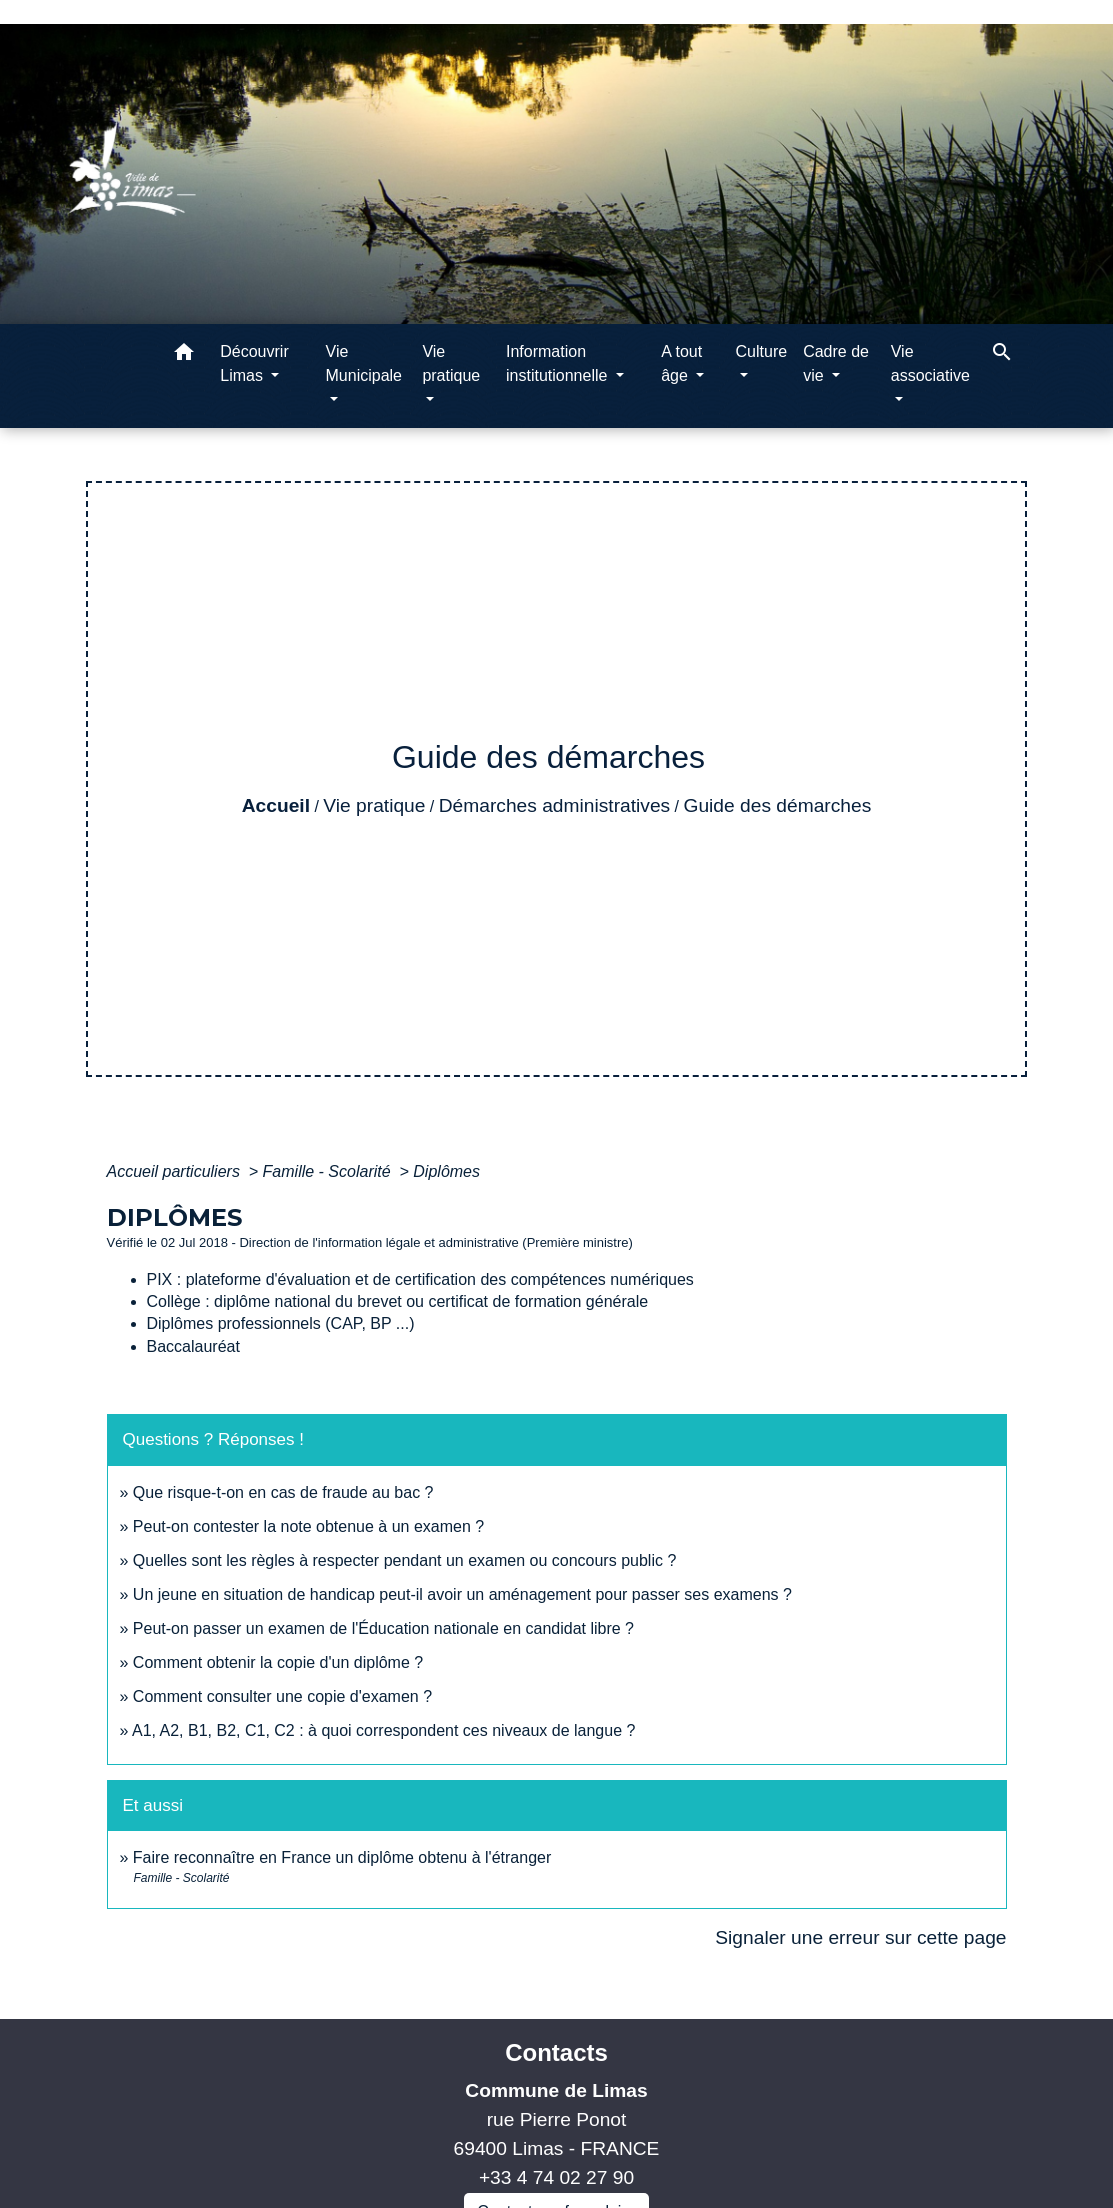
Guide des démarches (778, 805)
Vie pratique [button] (451, 363)
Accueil (276, 805)
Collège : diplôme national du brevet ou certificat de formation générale (398, 1301)
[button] (184, 355)
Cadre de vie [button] (836, 363)
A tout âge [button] (681, 363)
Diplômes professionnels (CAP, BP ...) (281, 1323)
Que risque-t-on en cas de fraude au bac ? (283, 1492)
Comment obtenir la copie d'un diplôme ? (278, 1662)
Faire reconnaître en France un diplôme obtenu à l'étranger (342, 1857)
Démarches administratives (554, 805)
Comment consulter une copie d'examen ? (282, 1696)
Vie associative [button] (930, 363)
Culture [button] (762, 351)
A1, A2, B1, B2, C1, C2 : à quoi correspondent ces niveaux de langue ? (383, 1730)
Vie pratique (374, 805)
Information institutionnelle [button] (559, 363)
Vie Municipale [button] (364, 363)
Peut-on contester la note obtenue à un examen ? (308, 1526)
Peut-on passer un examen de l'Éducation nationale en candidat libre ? (383, 1628)
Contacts (556, 2052)
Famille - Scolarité (329, 1171)
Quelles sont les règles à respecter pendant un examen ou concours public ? (404, 1560)
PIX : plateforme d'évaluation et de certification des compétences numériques (420, 1279)
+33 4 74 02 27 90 (556, 2177)
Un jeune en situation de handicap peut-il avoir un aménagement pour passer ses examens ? (462, 1594)
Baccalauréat (193, 1346)
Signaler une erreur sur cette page (860, 1937)
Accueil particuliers (176, 1171)
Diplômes (446, 1171)
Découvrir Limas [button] (254, 363)
